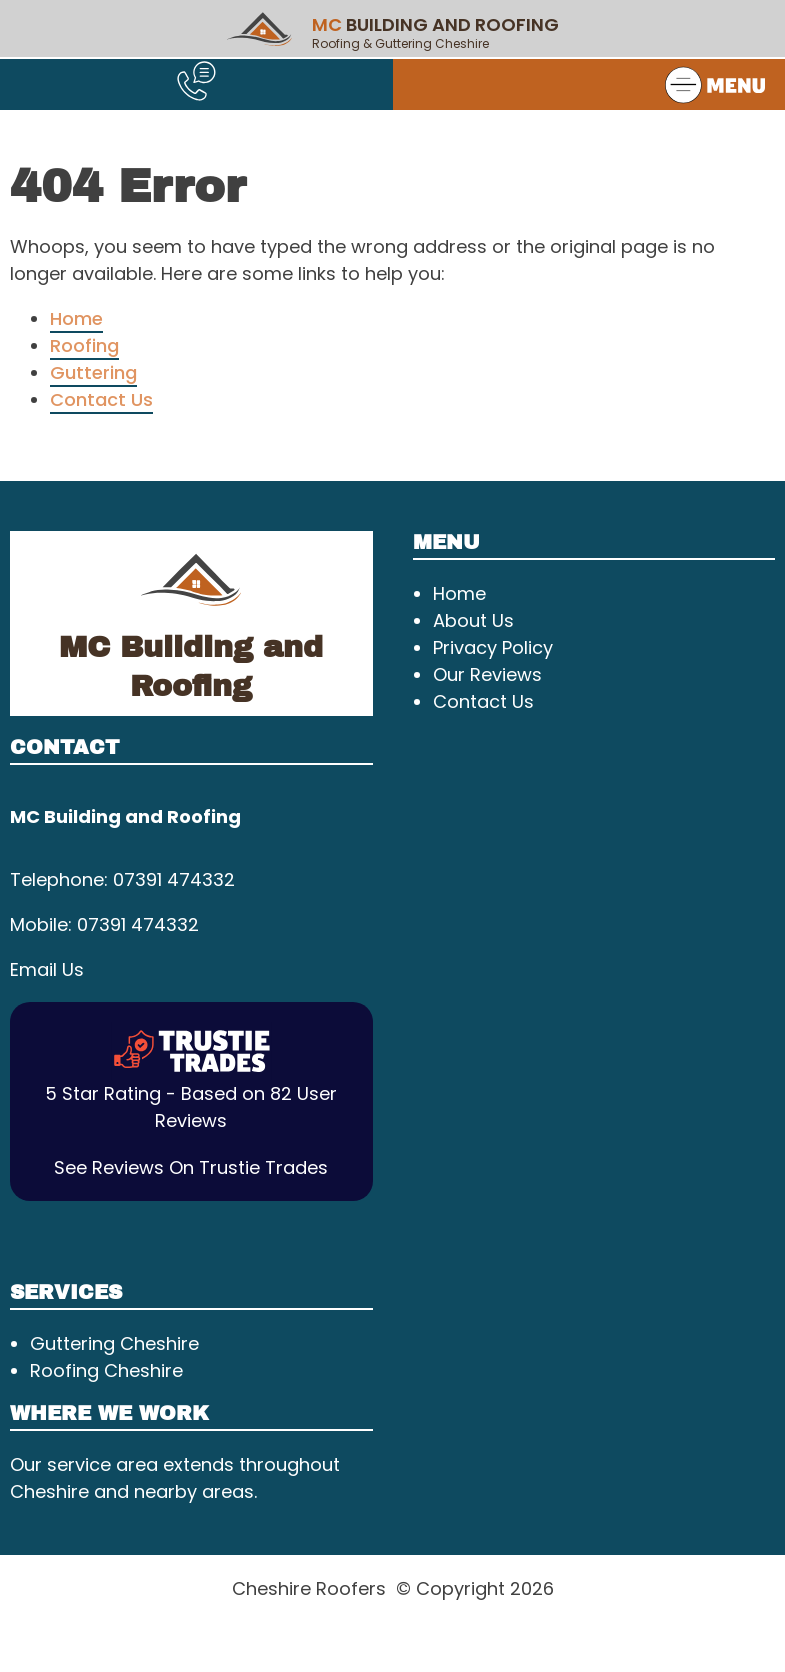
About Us (473, 620)
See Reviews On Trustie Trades (191, 1167)
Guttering (93, 372)
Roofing (84, 345)
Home (76, 318)
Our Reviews (487, 674)
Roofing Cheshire (106, 1370)
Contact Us (101, 399)
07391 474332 (174, 879)
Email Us (47, 969)
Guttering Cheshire (114, 1343)
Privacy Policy (493, 647)
